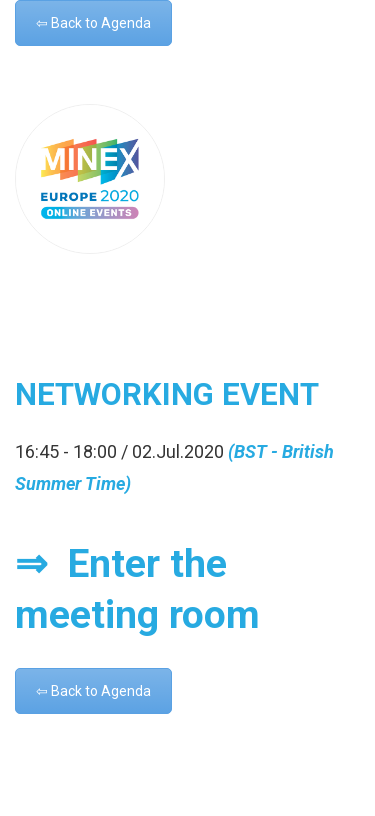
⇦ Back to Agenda (93, 23)
